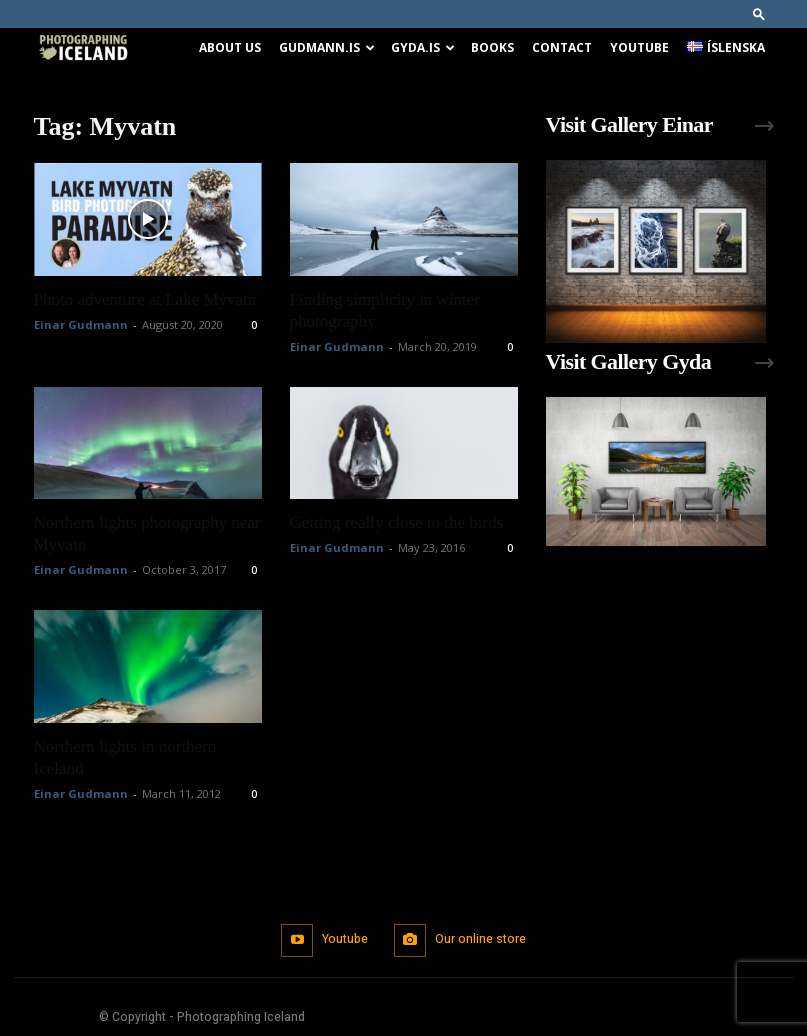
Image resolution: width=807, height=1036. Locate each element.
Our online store (480, 939)
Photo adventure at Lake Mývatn (145, 299)
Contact (562, 47)
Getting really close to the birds (397, 522)
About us (230, 47)
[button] (759, 13)
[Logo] (83, 48)
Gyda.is (423, 47)
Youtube (639, 47)
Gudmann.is (327, 47)
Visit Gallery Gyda (629, 361)
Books (492, 47)
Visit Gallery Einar (629, 124)
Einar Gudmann (81, 324)
